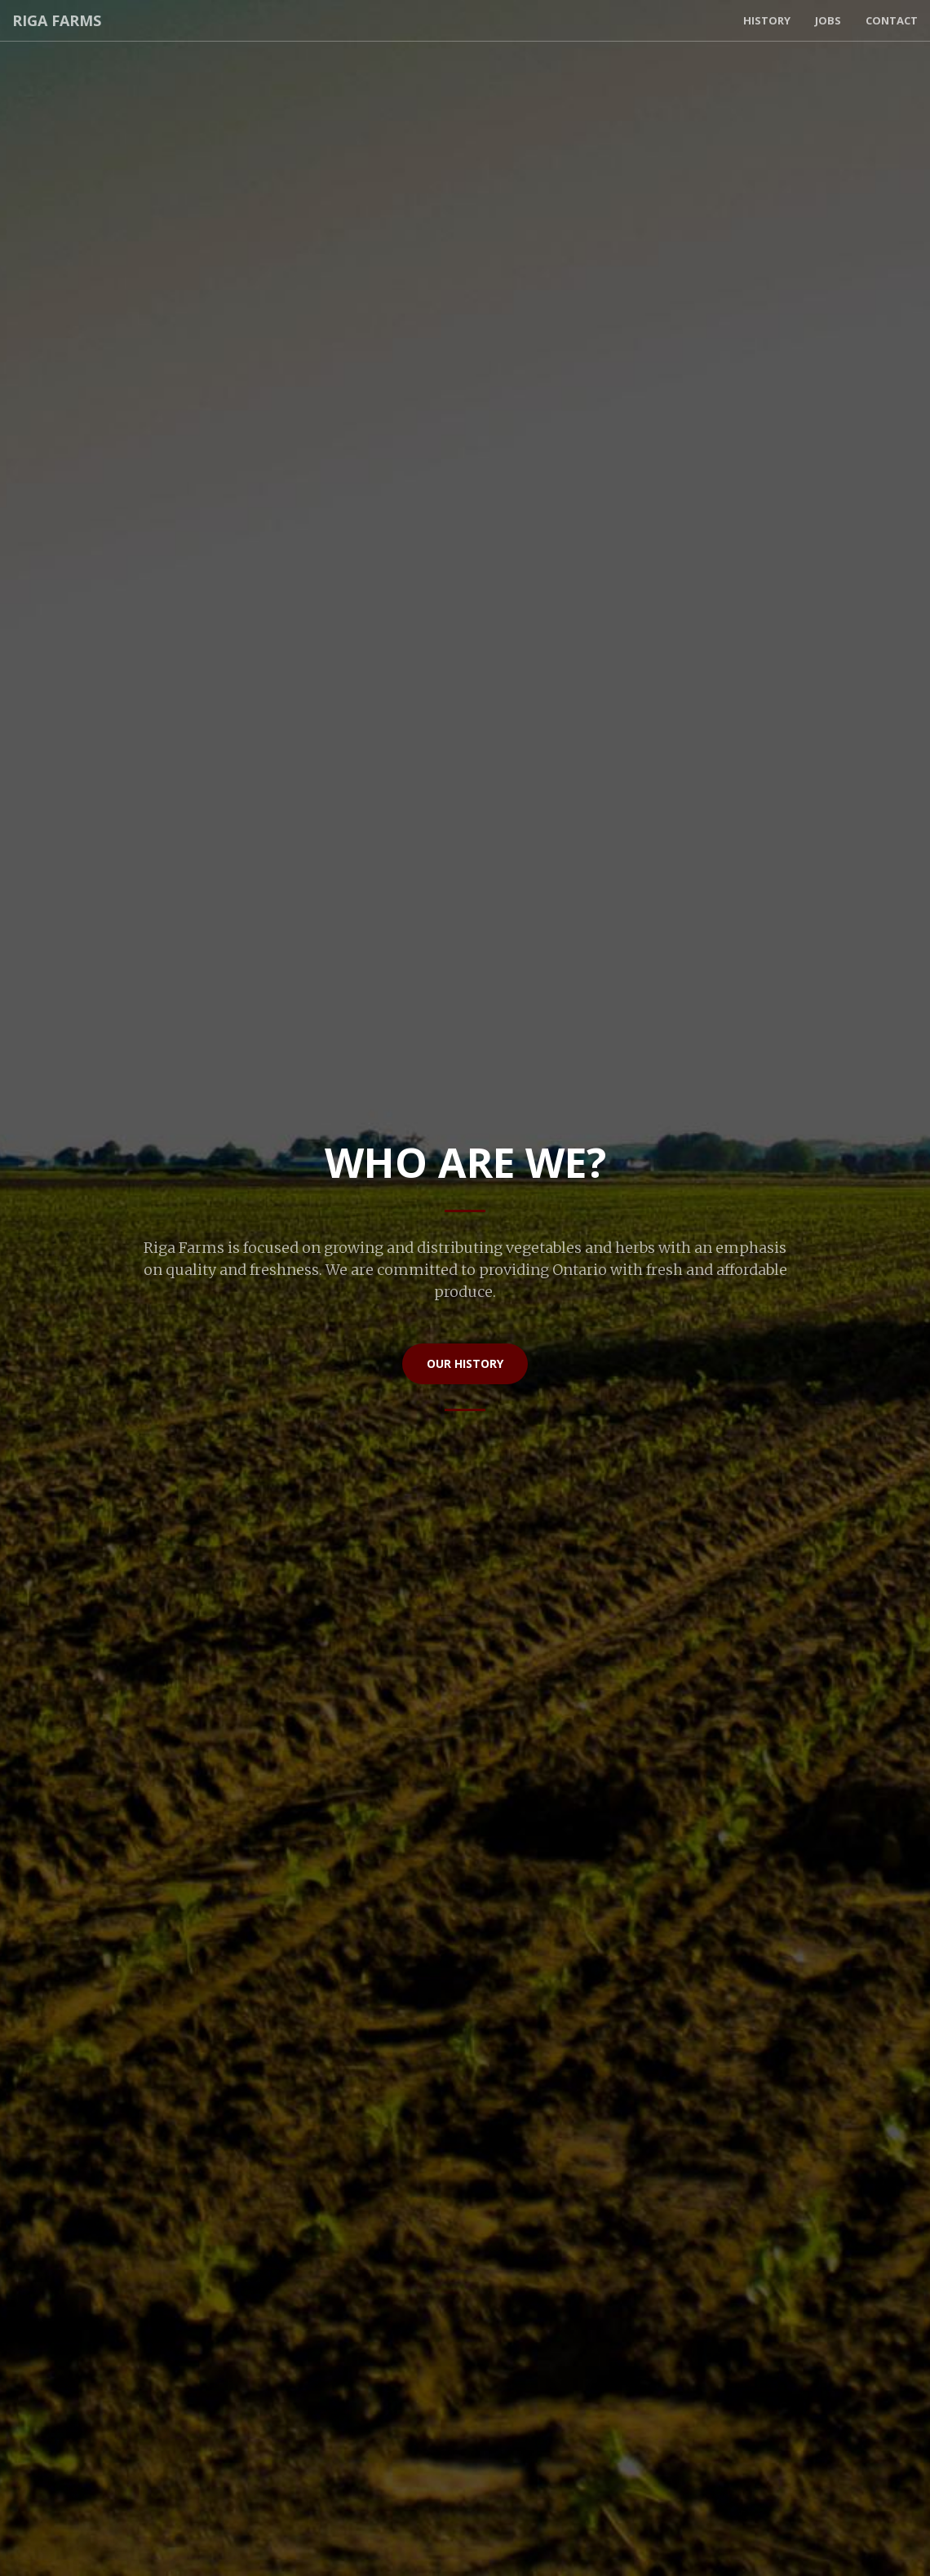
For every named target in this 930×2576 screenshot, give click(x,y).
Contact (892, 20)
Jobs (828, 20)
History (766, 20)
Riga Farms (56, 20)
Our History (465, 1363)
